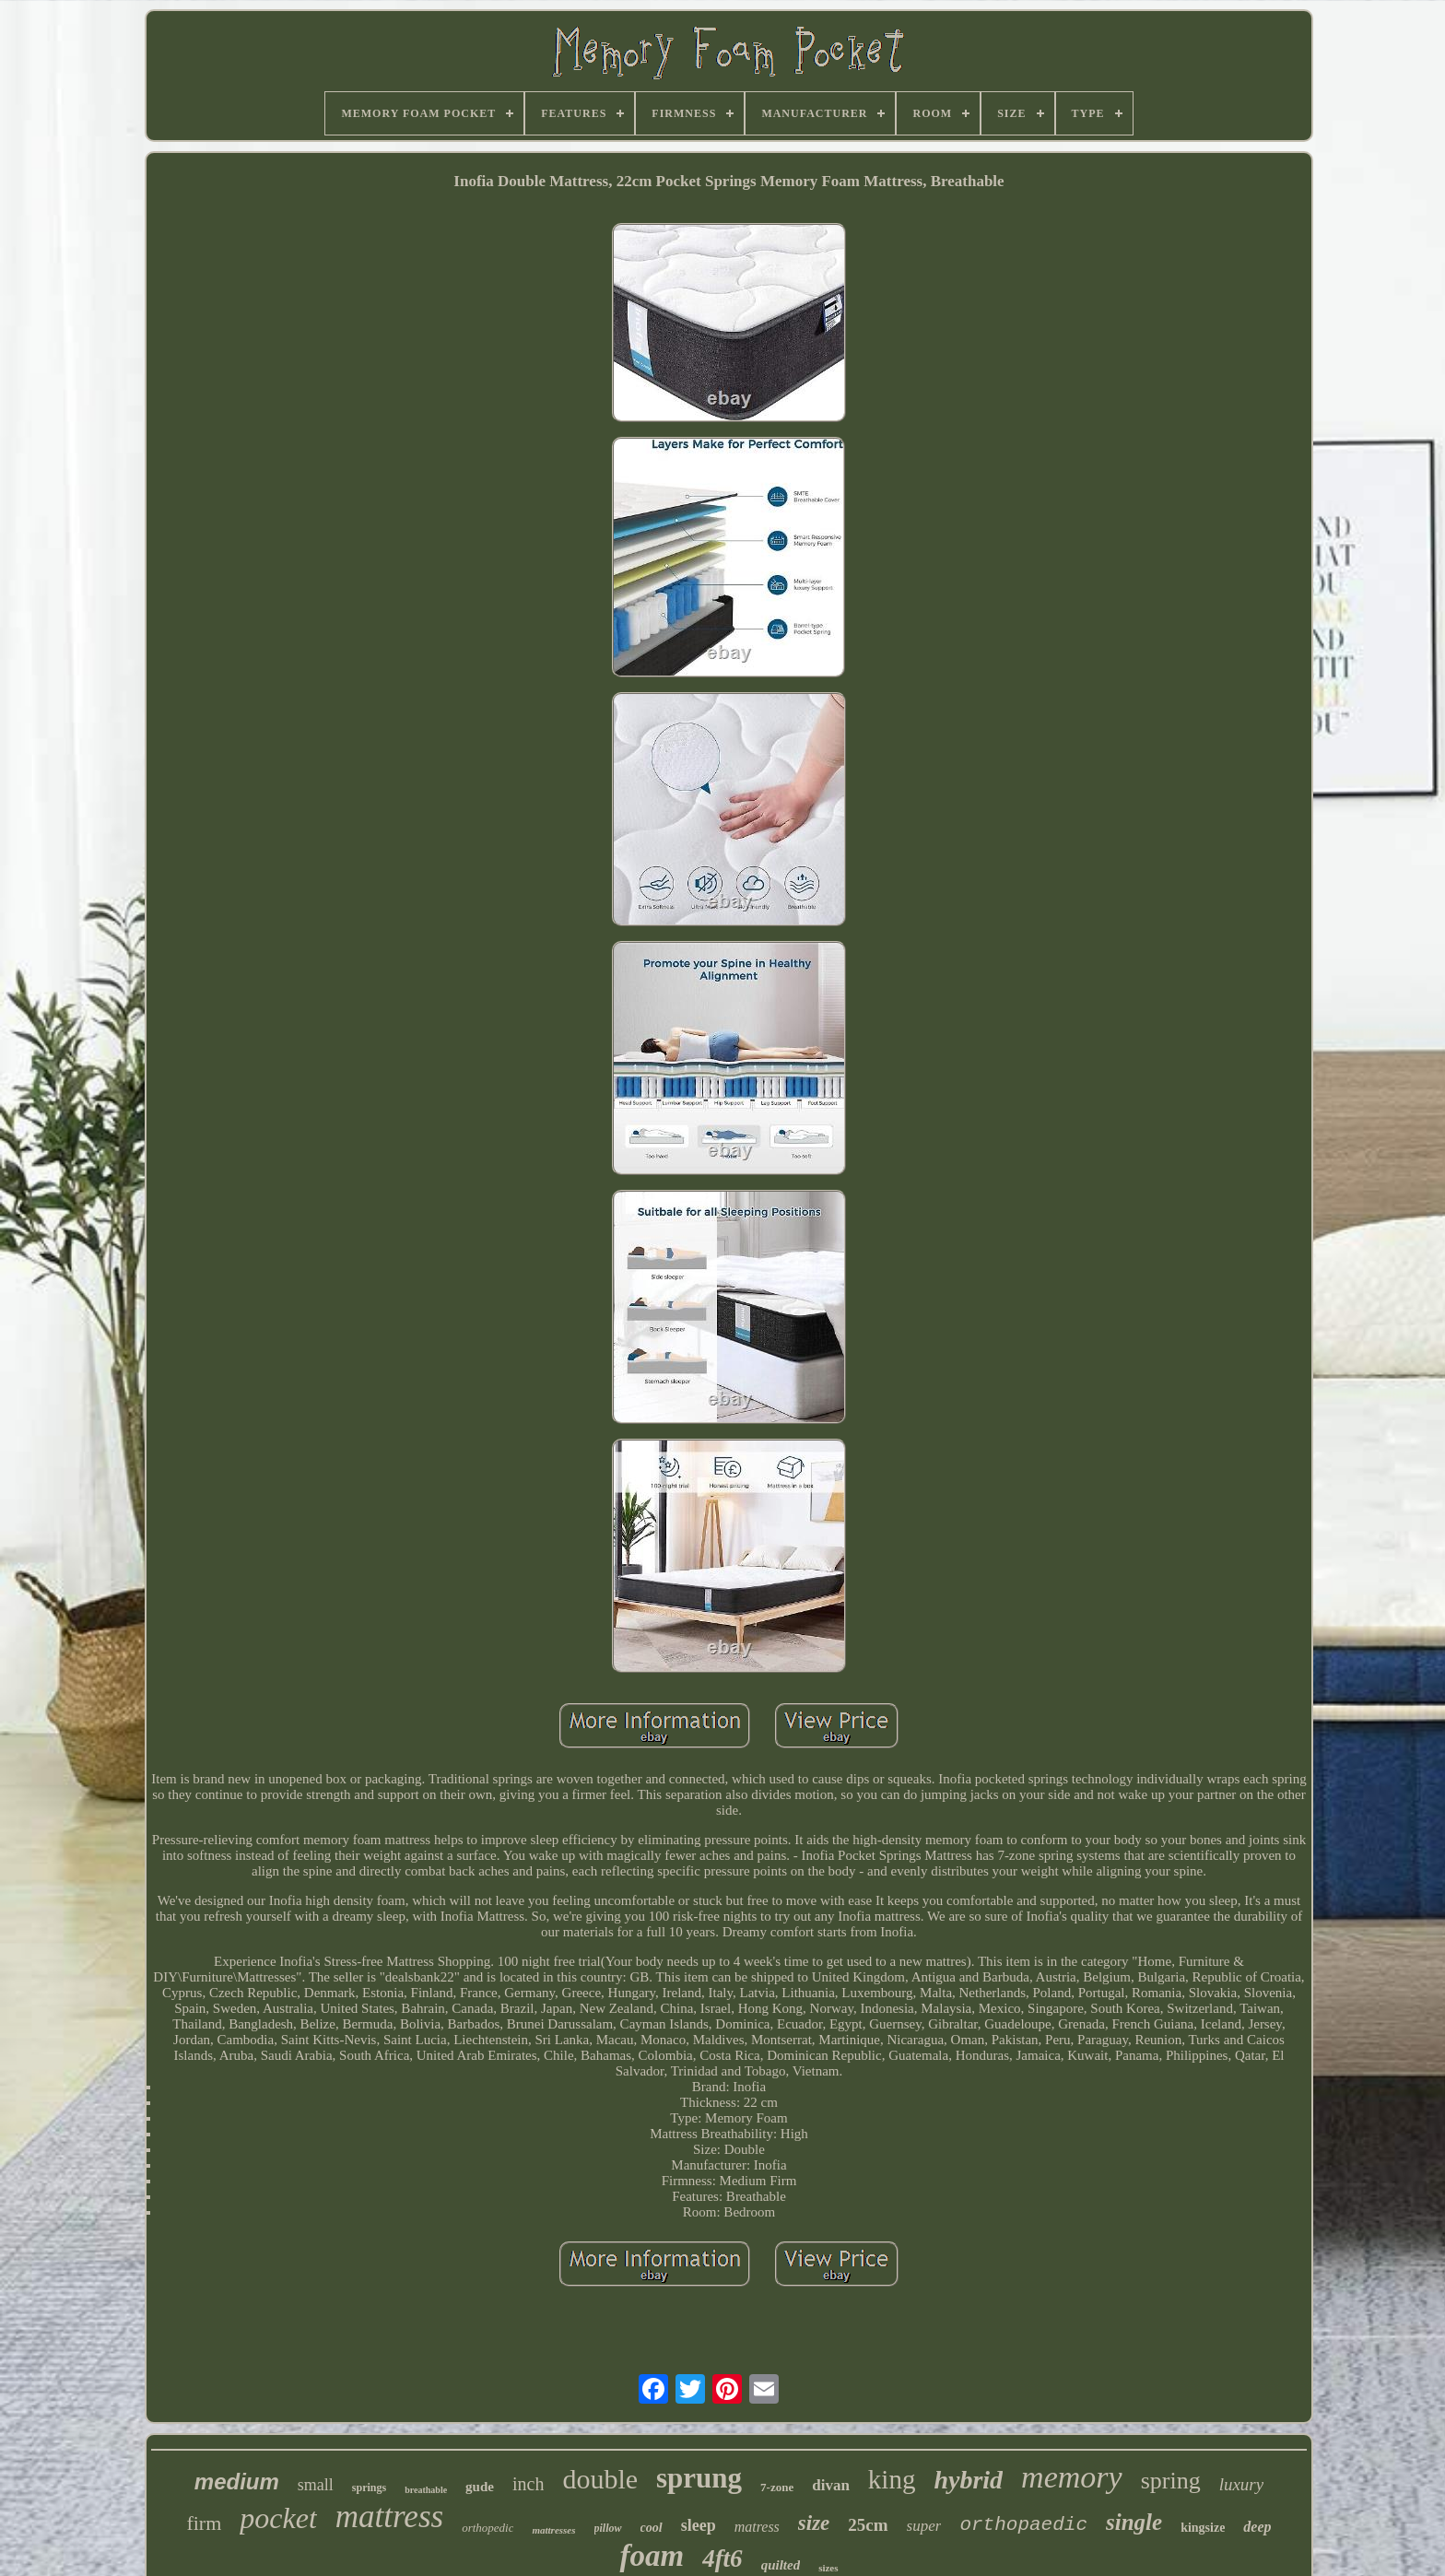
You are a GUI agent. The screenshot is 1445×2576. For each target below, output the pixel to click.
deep (1257, 2527)
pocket (278, 2518)
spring (1171, 2480)
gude (479, 2486)
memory (1071, 2477)
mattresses (553, 2529)
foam (651, 2555)
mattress (389, 2517)
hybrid (968, 2479)
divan (831, 2485)
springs (369, 2487)
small (316, 2485)
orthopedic (487, 2528)
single (1134, 2522)
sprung (699, 2478)
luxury (1241, 2484)
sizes (828, 2567)
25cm (867, 2525)
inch (528, 2484)
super (924, 2526)
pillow (608, 2528)
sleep (698, 2525)
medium (236, 2481)
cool (651, 2528)
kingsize (1203, 2528)
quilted (781, 2565)
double (600, 2479)
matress (757, 2527)
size (814, 2523)
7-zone (776, 2487)
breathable (426, 2490)
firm (203, 2523)
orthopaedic (1023, 2524)
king (892, 2479)
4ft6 (722, 2558)
